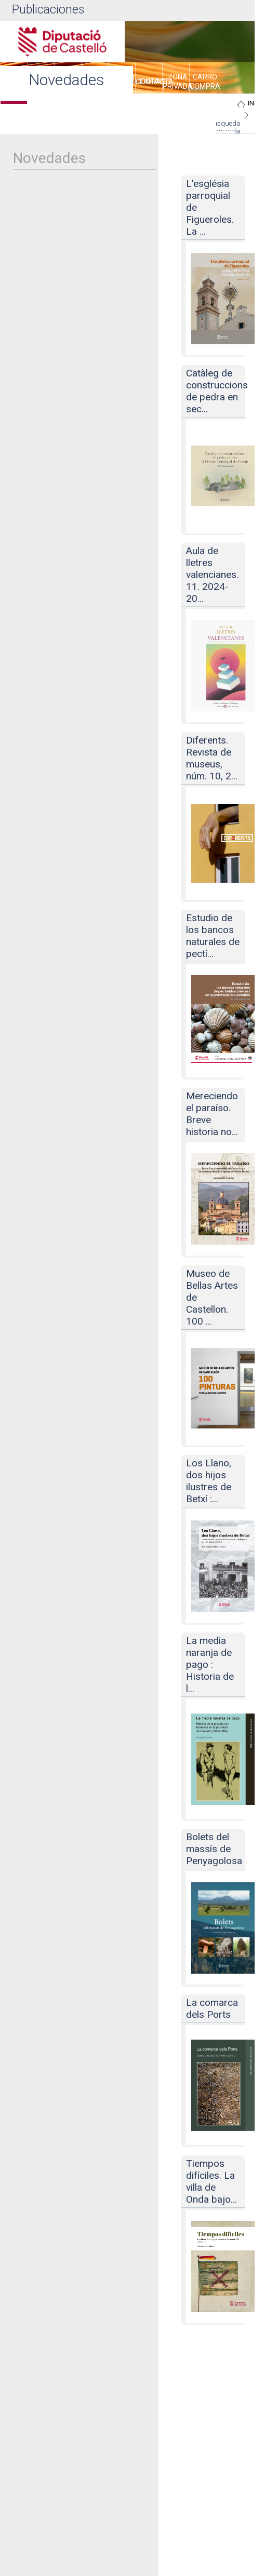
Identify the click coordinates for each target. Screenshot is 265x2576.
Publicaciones (48, 10)
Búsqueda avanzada (225, 127)
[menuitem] (149, 83)
